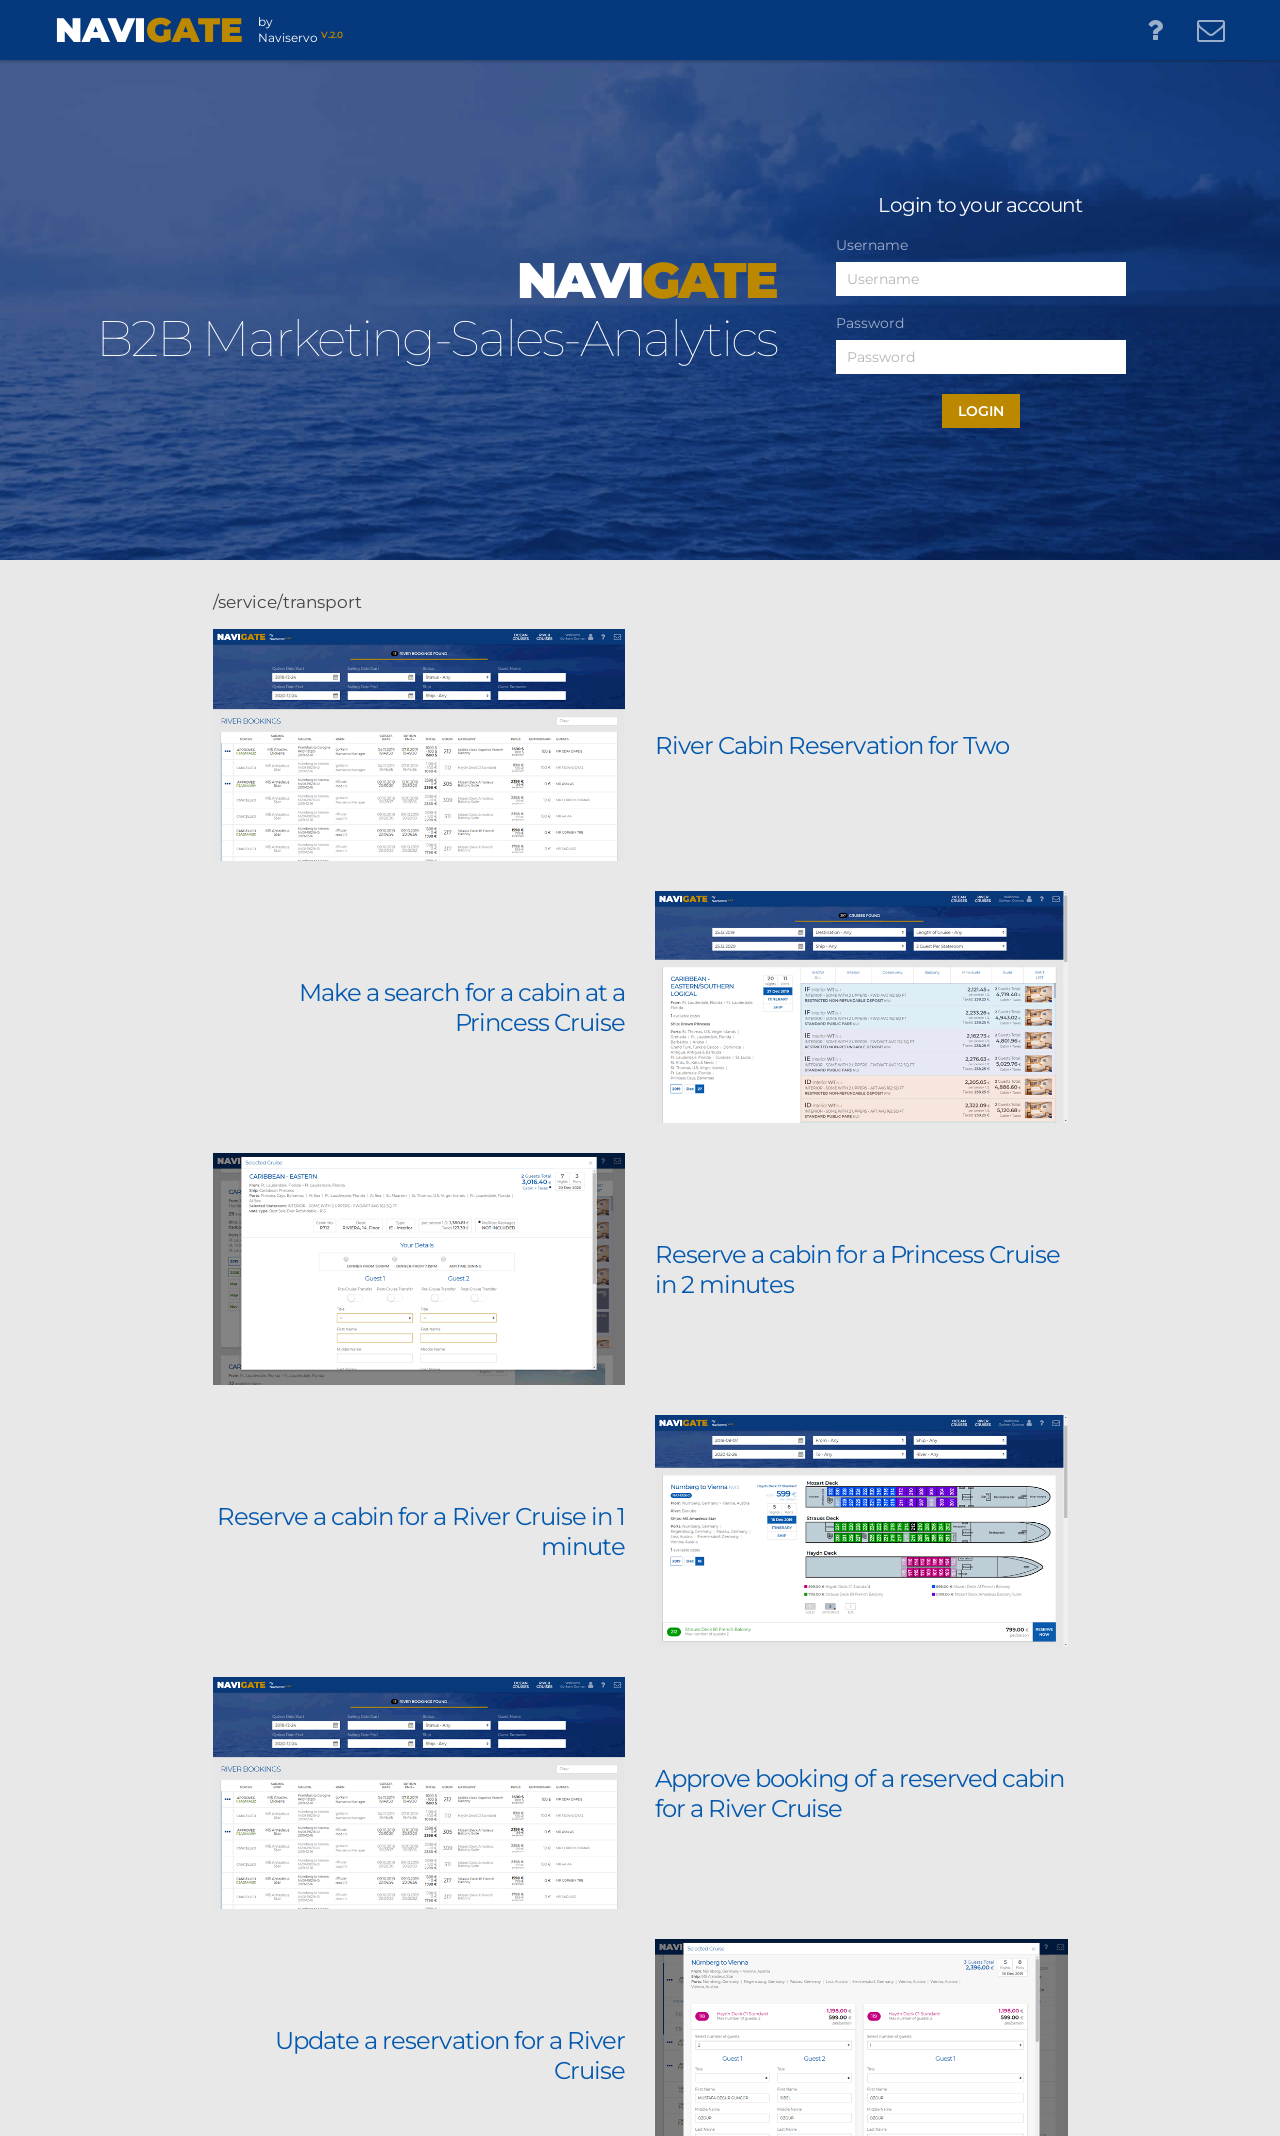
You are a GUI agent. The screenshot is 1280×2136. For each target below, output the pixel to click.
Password (870, 323)
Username (872, 245)
